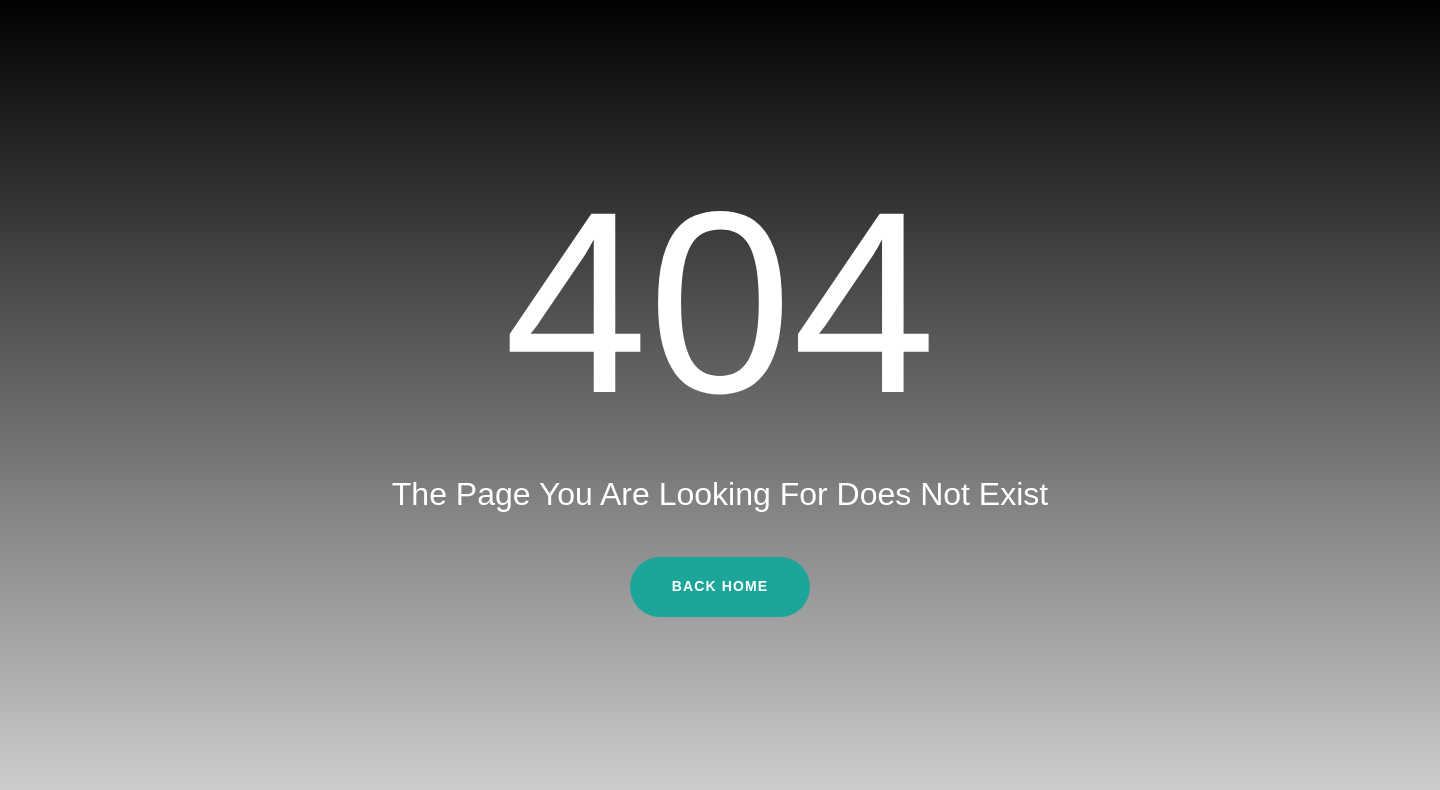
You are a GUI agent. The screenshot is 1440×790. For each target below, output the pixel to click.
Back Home (720, 586)
